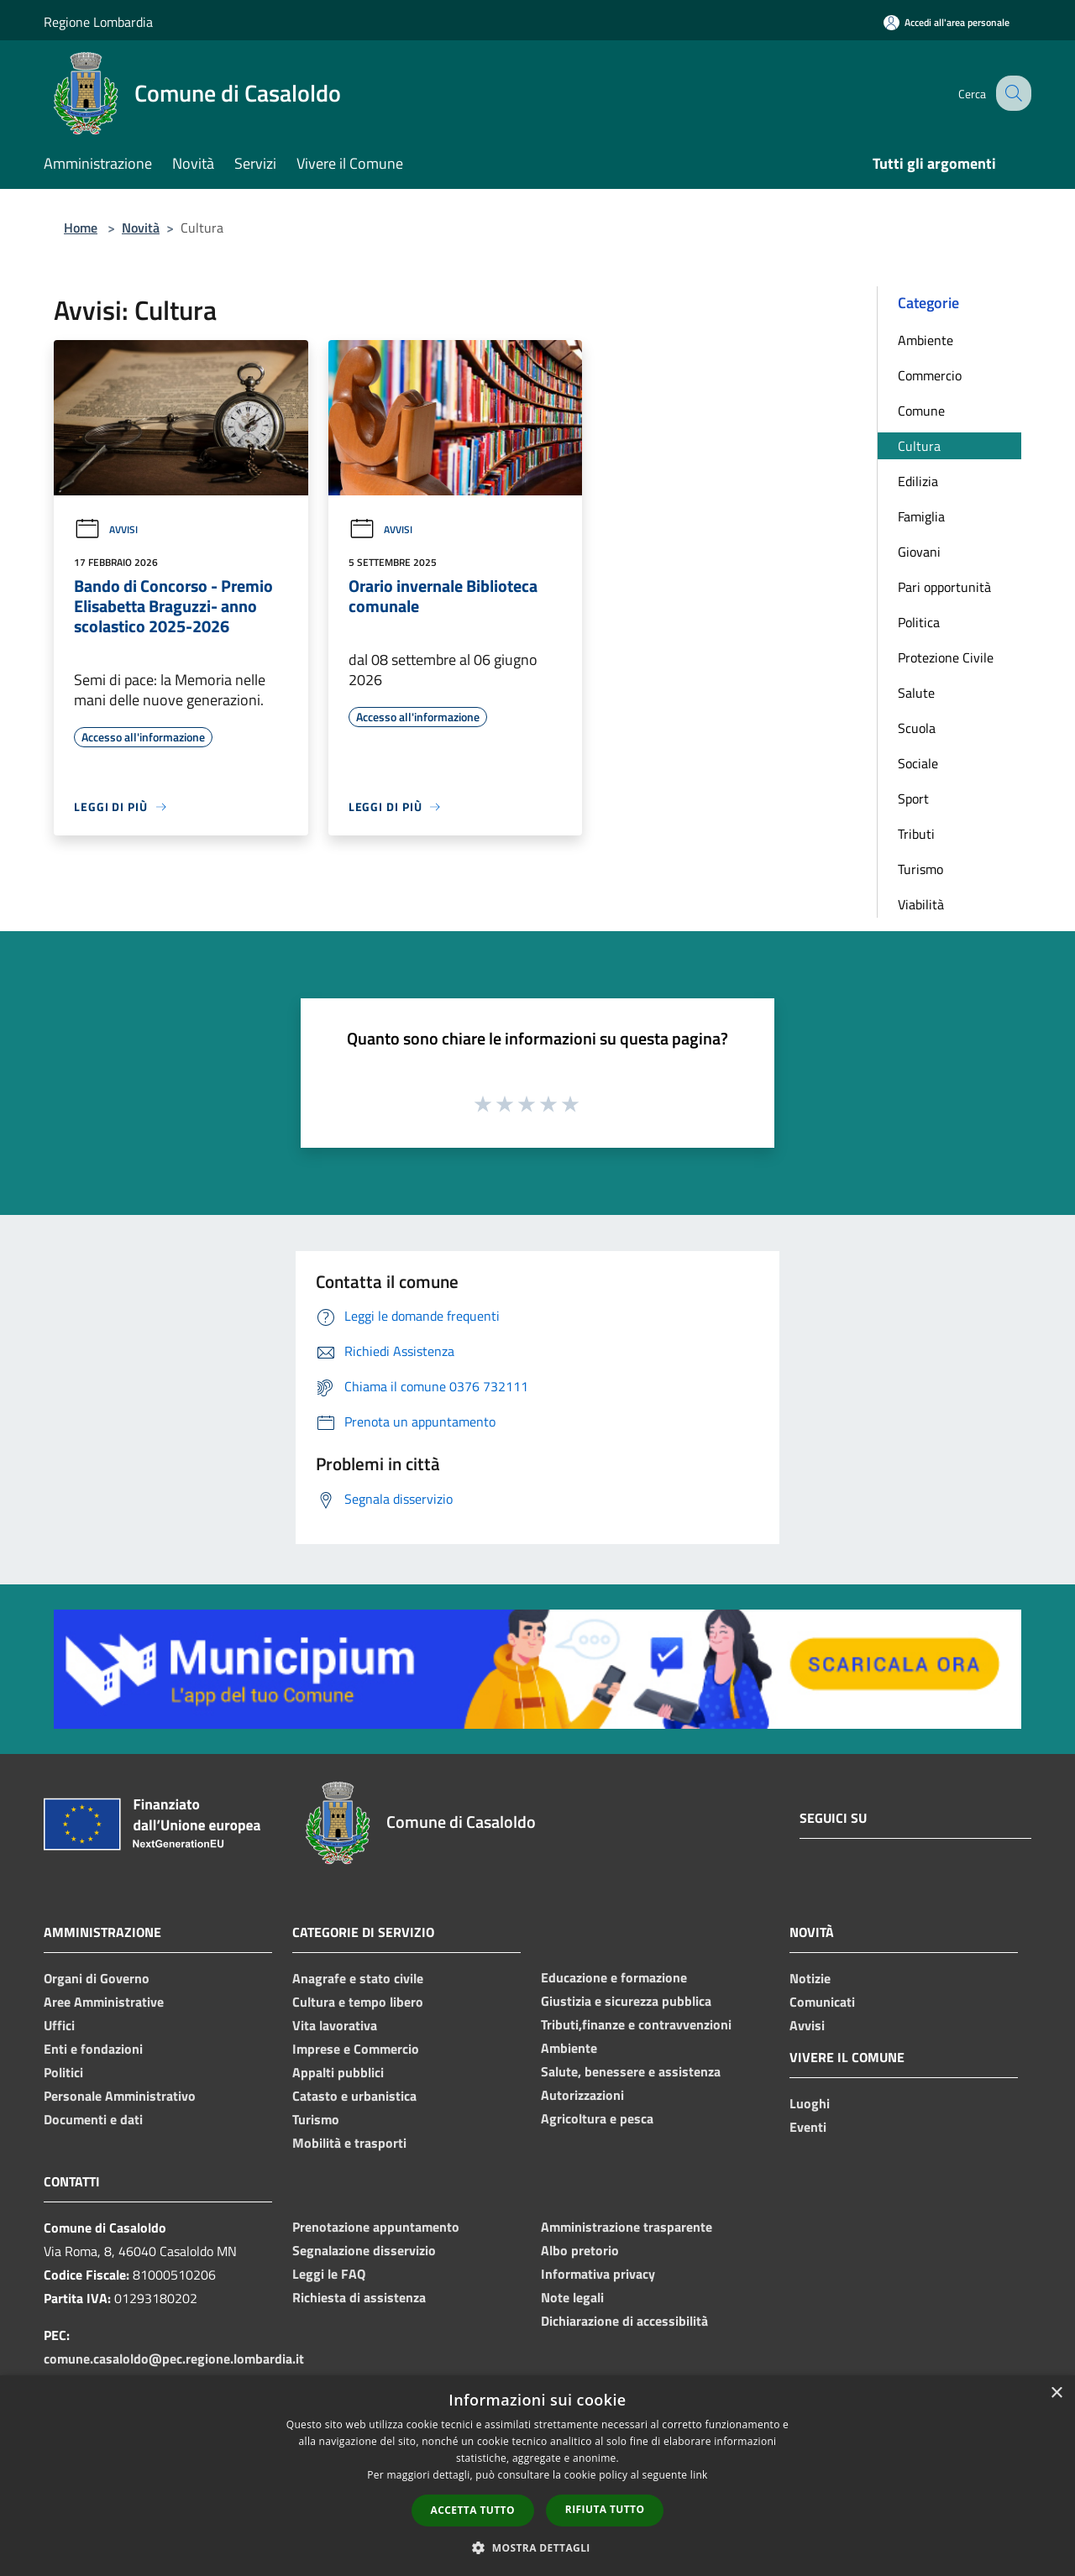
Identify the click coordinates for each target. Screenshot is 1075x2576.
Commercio (930, 375)
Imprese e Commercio (355, 2049)
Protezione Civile (946, 657)
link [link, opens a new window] (699, 2475)
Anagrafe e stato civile (357, 1978)
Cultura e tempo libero (357, 2002)
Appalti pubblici (338, 2072)
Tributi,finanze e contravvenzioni (636, 2024)
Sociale (918, 763)
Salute (916, 693)
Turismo (920, 869)
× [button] (1056, 2393)
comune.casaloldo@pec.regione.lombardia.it (174, 2358)
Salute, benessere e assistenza (631, 2071)
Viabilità (921, 904)
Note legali (572, 2297)
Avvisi (106, 529)
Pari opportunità (944, 587)
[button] (537, 2547)
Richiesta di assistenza (359, 2297)
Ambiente (925, 340)
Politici (63, 2072)
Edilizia (918, 481)
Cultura (919, 446)
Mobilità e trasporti (349, 2143)
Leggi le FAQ (328, 2274)
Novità (141, 227)
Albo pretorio (580, 2250)
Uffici (59, 2025)
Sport (913, 798)
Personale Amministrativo (120, 2096)
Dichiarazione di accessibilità (624, 2321)
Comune (921, 411)
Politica (919, 622)
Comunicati (822, 2002)
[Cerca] (1011, 93)
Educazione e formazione (614, 1977)
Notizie (810, 1978)
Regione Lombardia (98, 22)
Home (80, 227)
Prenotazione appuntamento (375, 2227)
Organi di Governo (96, 1978)
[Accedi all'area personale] (946, 22)
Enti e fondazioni (93, 2049)
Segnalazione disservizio (364, 2250)
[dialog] (537, 2475)
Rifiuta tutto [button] (605, 2509)
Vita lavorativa (334, 2025)
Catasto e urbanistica (354, 2096)
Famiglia (921, 516)
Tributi (916, 834)
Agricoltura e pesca (597, 2118)
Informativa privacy (598, 2274)
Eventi (807, 2127)
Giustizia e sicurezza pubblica (626, 2001)
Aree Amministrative (104, 2002)
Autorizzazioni (582, 2095)
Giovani (919, 552)
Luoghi (809, 2103)
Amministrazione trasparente (626, 2227)
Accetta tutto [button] (473, 2510)
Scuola (917, 728)
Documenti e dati (93, 2119)
